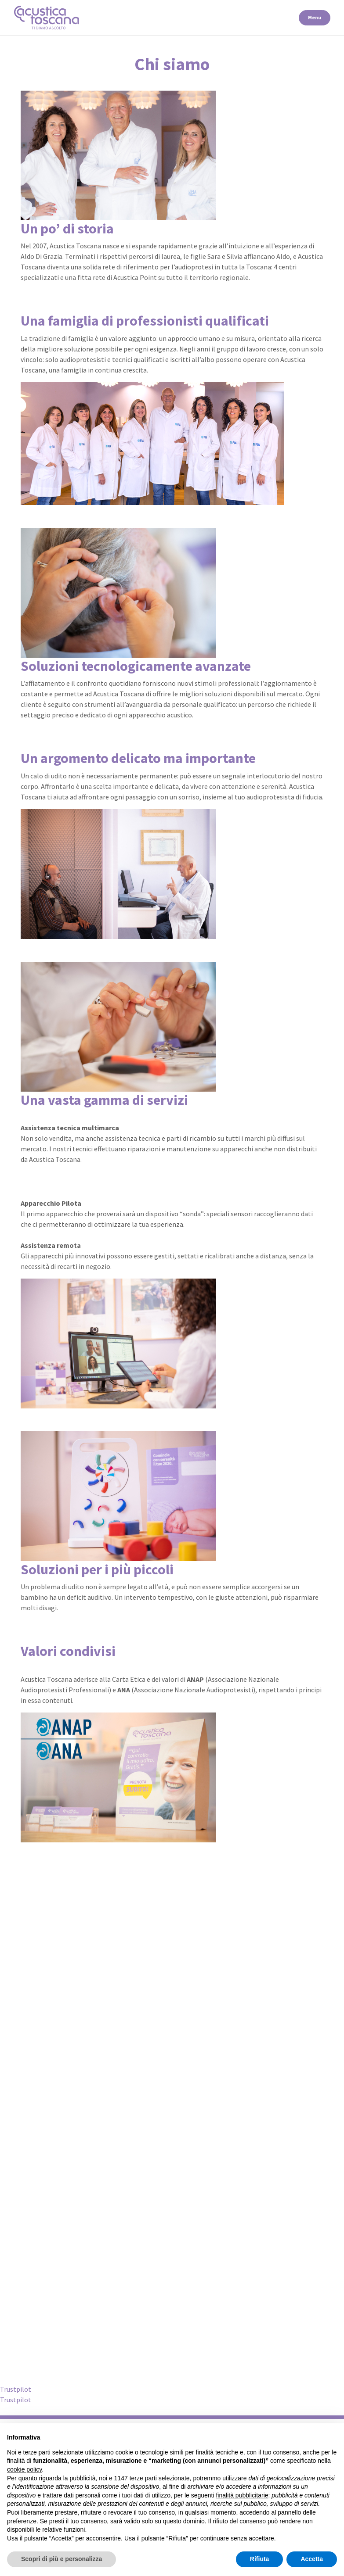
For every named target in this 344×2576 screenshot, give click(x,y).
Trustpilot (15, 2389)
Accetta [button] (312, 2558)
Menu (314, 17)
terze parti (143, 2478)
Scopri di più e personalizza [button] (61, 2558)
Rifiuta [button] (259, 2558)
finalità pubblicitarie (242, 2495)
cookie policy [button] (24, 2469)
